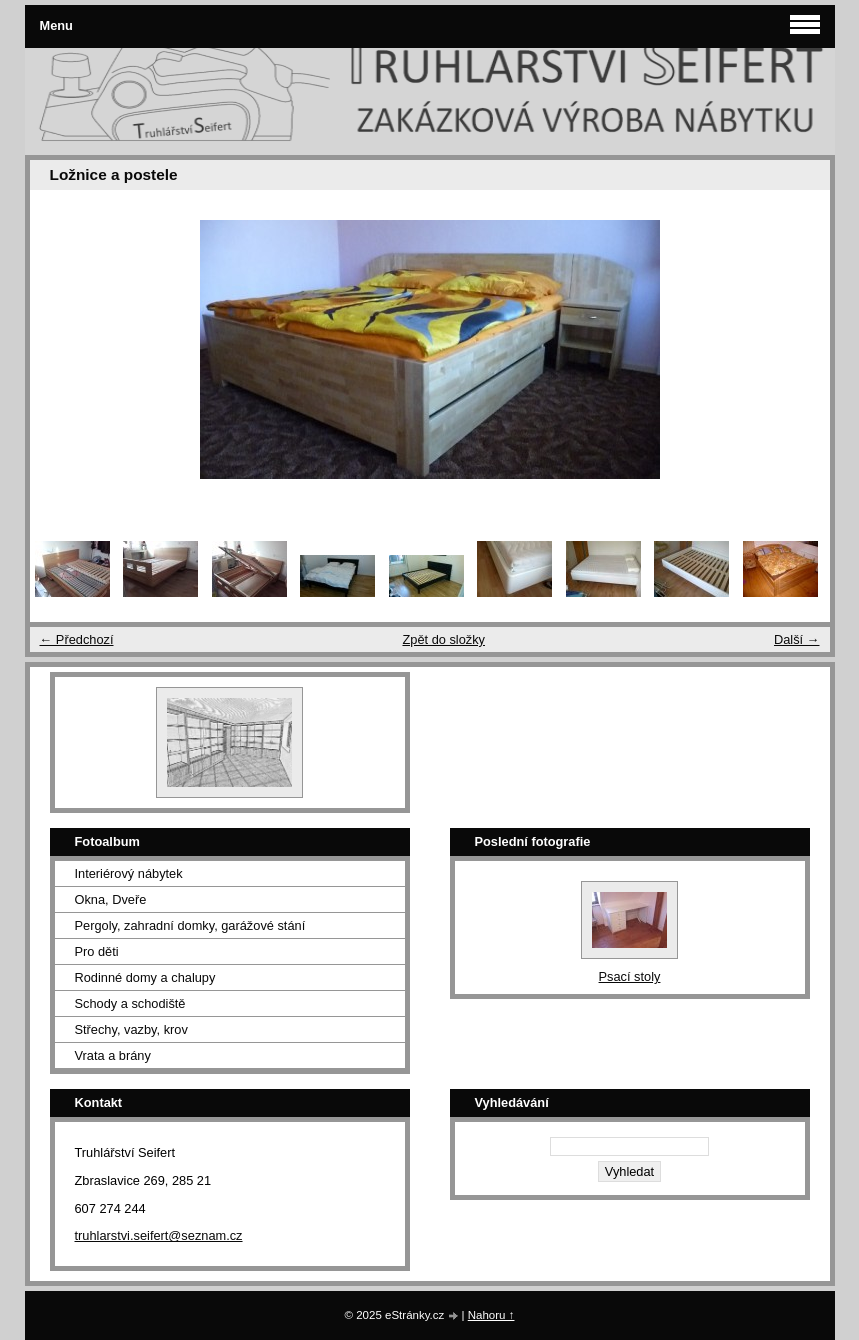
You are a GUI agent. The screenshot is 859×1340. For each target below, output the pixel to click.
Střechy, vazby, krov (131, 1029)
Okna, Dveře (111, 899)
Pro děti (97, 951)
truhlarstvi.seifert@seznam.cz (159, 1235)
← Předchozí (77, 639)
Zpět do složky (443, 639)
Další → (797, 639)
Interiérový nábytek (129, 873)
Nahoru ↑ (491, 1315)
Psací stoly (630, 976)
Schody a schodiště (130, 1003)
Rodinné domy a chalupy (145, 977)
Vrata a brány (113, 1055)
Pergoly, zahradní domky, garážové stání (190, 925)
